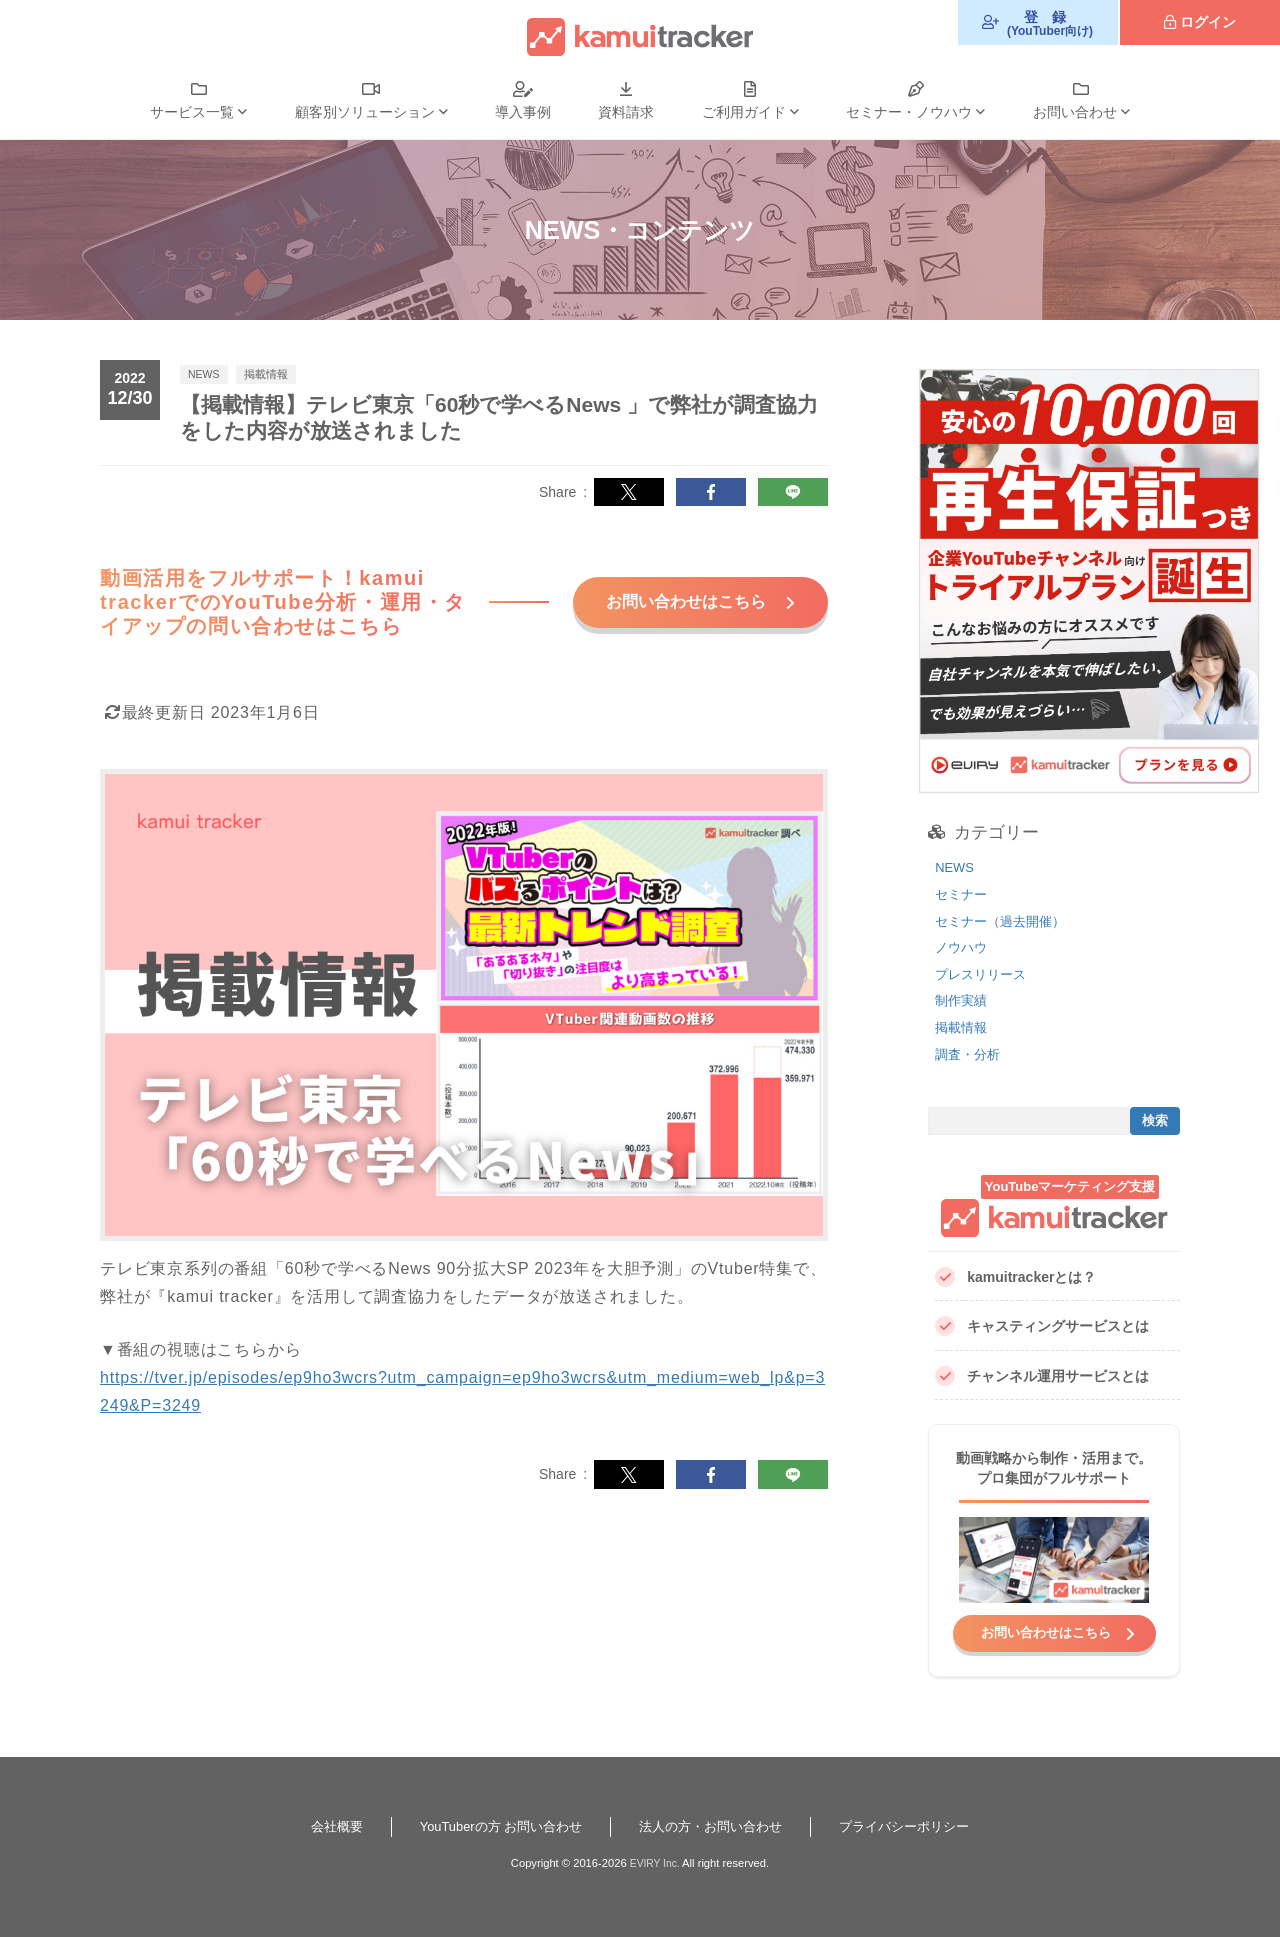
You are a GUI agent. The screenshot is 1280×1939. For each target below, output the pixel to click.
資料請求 (626, 112)
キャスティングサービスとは (1042, 1326)
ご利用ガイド (744, 112)
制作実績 (963, 1000)
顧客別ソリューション (365, 112)
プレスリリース (984, 974)
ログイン (1208, 22)
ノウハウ (963, 947)
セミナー (963, 894)
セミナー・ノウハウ (909, 112)
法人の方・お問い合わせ (714, 1828)
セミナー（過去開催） (1005, 921)
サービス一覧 (192, 112)
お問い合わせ (1075, 112)
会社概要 (320, 1828)
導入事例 (523, 112)
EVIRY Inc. (655, 1865)
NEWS (956, 867)
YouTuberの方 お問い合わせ (493, 1828)
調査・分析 (970, 1054)
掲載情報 (963, 1027)
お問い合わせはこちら (673, 611)
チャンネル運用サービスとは (1042, 1376)
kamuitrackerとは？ (1015, 1277)
